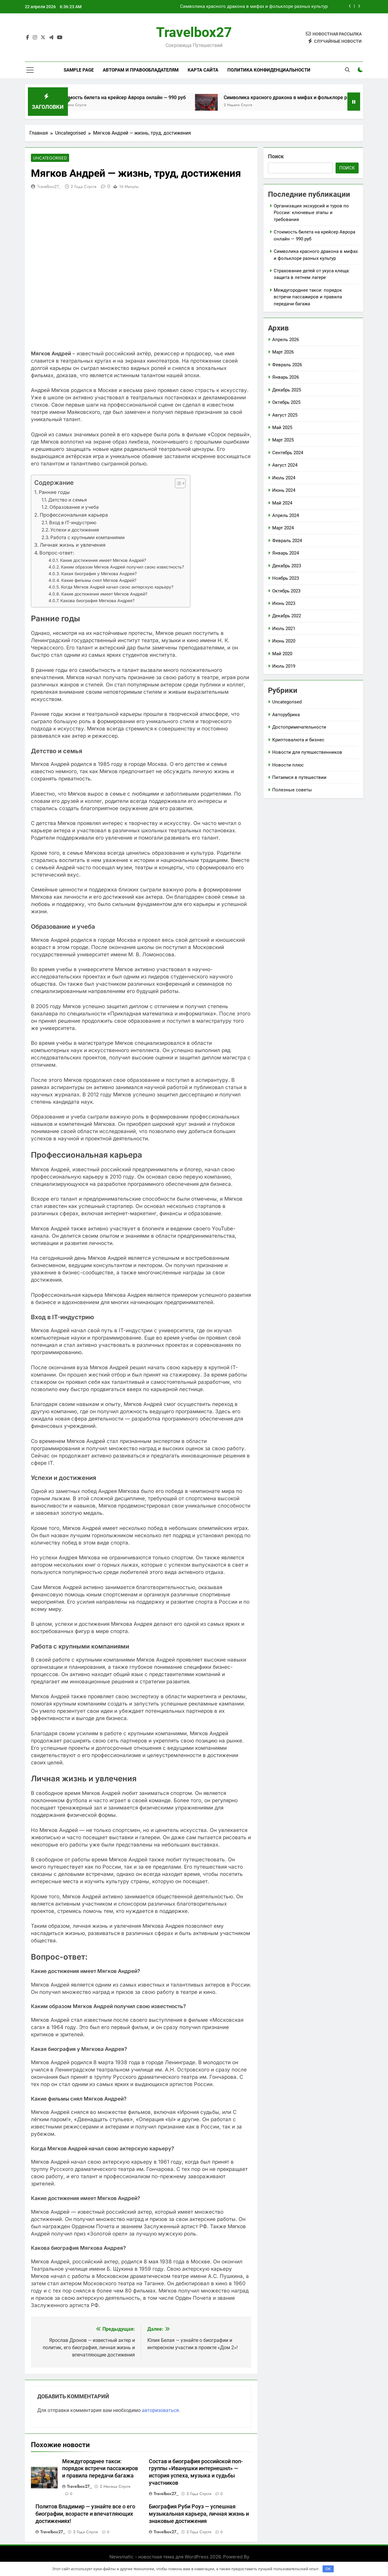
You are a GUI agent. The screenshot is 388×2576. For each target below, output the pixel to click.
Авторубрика (286, 714)
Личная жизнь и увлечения (72, 545)
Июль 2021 (283, 628)
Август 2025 (284, 415)
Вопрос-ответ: (56, 553)
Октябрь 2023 (286, 591)
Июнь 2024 (283, 490)
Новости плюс (288, 765)
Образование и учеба (74, 508)
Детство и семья (67, 500)
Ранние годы (54, 493)
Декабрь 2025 (286, 390)
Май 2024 (282, 503)
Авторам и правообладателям (141, 70)
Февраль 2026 (287, 364)
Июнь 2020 (283, 641)
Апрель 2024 (285, 515)
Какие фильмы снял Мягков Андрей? (98, 581)
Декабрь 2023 (286, 566)
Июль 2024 (283, 478)
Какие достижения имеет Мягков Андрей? (103, 560)
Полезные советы (292, 790)
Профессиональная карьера (74, 515)
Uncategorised (47, 158)
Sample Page (79, 70)
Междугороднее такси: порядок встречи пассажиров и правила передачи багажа (100, 2469)
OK (328, 2569)
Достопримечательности (299, 727)
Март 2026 (283, 352)
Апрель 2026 (285, 339)
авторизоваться (160, 2411)
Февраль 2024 (287, 540)
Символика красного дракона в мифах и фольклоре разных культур (254, 6)
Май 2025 (282, 427)
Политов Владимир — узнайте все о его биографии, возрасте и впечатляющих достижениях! (85, 2514)
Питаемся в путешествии (299, 777)
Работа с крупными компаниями (87, 538)
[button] (177, 484)
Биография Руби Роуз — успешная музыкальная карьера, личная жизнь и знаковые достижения (199, 2514)
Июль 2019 (283, 666)
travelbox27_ (49, 187)
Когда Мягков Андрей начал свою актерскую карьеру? (117, 587)
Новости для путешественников (307, 752)
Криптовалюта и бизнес (298, 740)
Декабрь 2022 (286, 616)
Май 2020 (282, 653)
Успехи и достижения (74, 530)
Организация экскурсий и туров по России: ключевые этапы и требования (311, 212)
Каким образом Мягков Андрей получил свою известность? (122, 567)
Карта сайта (203, 70)
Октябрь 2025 (286, 402)
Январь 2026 (285, 377)
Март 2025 (283, 440)
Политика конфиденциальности (268, 70)
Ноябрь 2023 (285, 578)
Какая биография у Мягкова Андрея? (99, 574)
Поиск (276, 156)
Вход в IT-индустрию (72, 523)
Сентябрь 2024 (287, 452)
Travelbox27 (194, 32)
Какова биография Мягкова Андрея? (97, 601)
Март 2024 (283, 528)
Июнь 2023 (283, 603)
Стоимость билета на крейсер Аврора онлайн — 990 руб (170, 97)
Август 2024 (284, 465)
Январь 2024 (285, 553)
